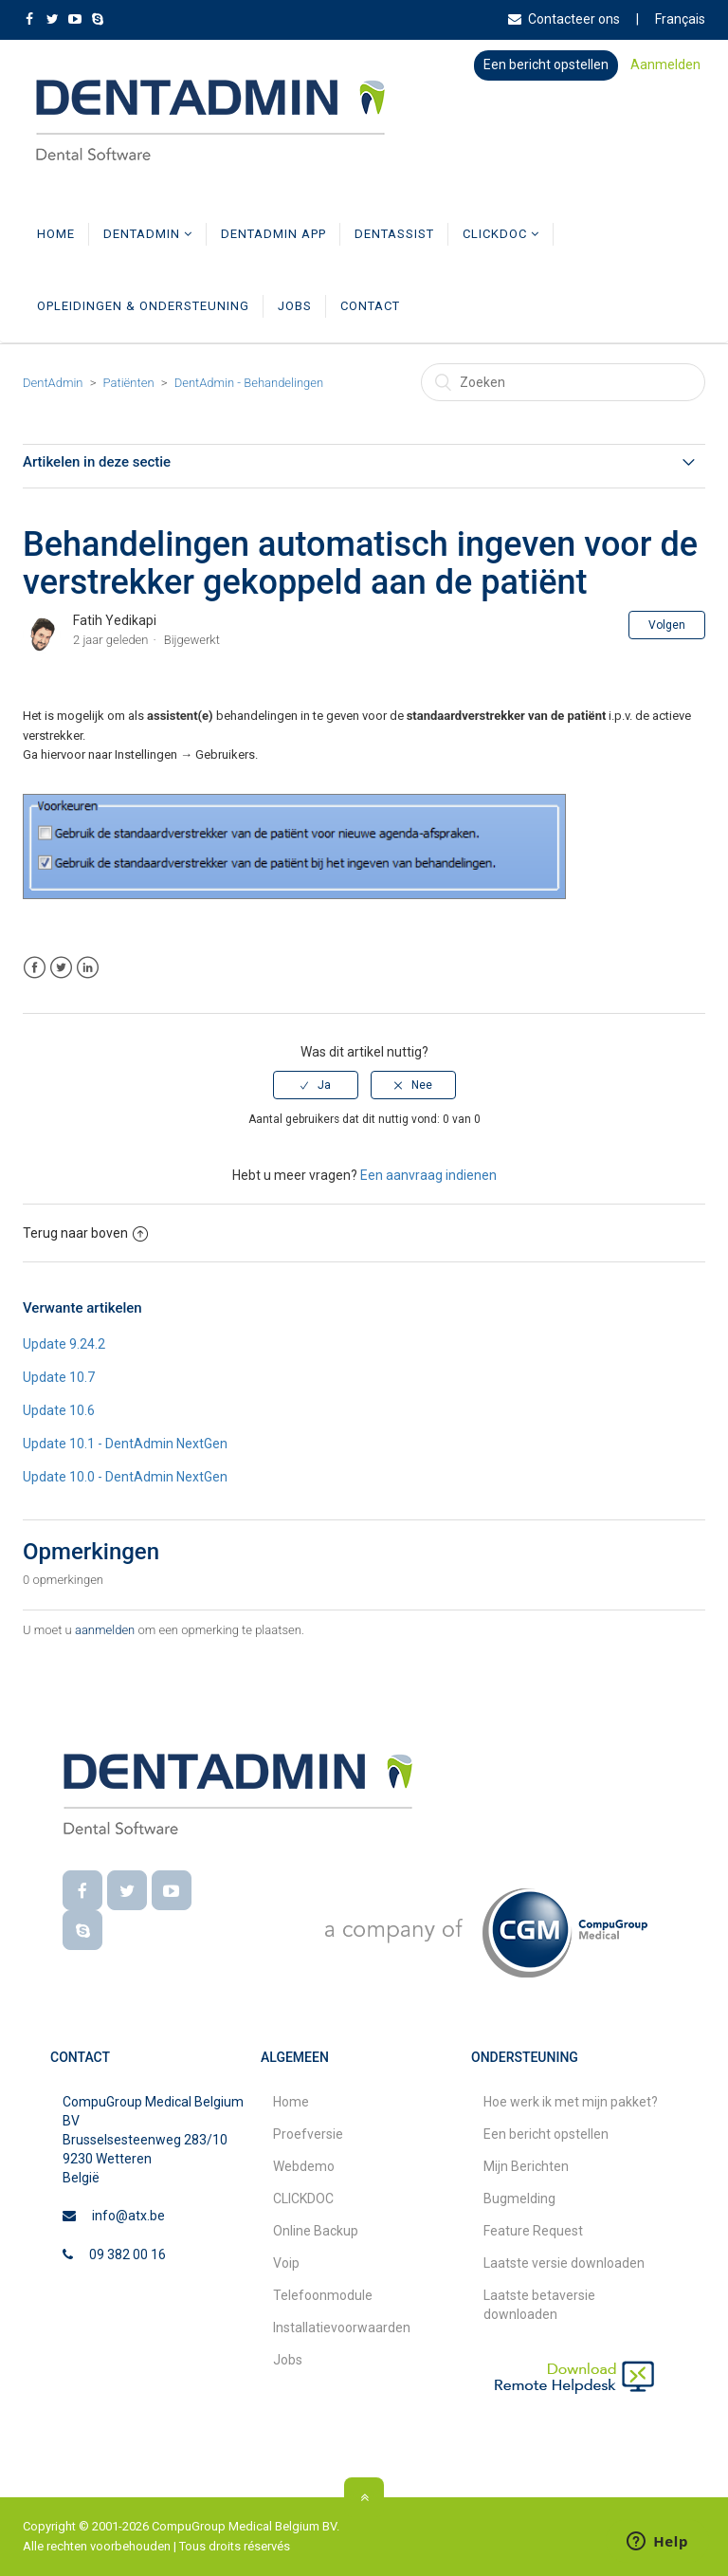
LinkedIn (88, 968)
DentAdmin (147, 234)
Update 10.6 (59, 1410)
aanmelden (105, 1630)
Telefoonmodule (323, 2295)
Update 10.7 (59, 1377)
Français (680, 19)
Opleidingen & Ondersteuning (143, 306)
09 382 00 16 (127, 2254)
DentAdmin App (273, 234)
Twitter (61, 968)
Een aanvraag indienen (428, 1175)
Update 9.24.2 (64, 1344)
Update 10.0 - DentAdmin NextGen (125, 1476)
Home (56, 234)
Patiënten (129, 383)
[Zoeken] (563, 382)
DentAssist (394, 234)
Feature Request (533, 2230)
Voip (286, 2263)
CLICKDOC (501, 234)
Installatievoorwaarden (341, 2327)
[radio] (315, 1085)
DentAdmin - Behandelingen (249, 383)
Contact (370, 306)
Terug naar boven (85, 1233)
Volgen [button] (666, 625)
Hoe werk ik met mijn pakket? (570, 2101)
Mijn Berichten (526, 2166)
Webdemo (304, 2166)
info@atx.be (128, 2215)
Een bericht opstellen (546, 64)
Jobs (295, 306)
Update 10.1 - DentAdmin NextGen (125, 1443)
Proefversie (308, 2134)
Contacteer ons (564, 19)
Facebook (34, 968)
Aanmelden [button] (665, 64)
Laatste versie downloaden (564, 2263)
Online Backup (315, 2230)
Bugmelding (519, 2198)
